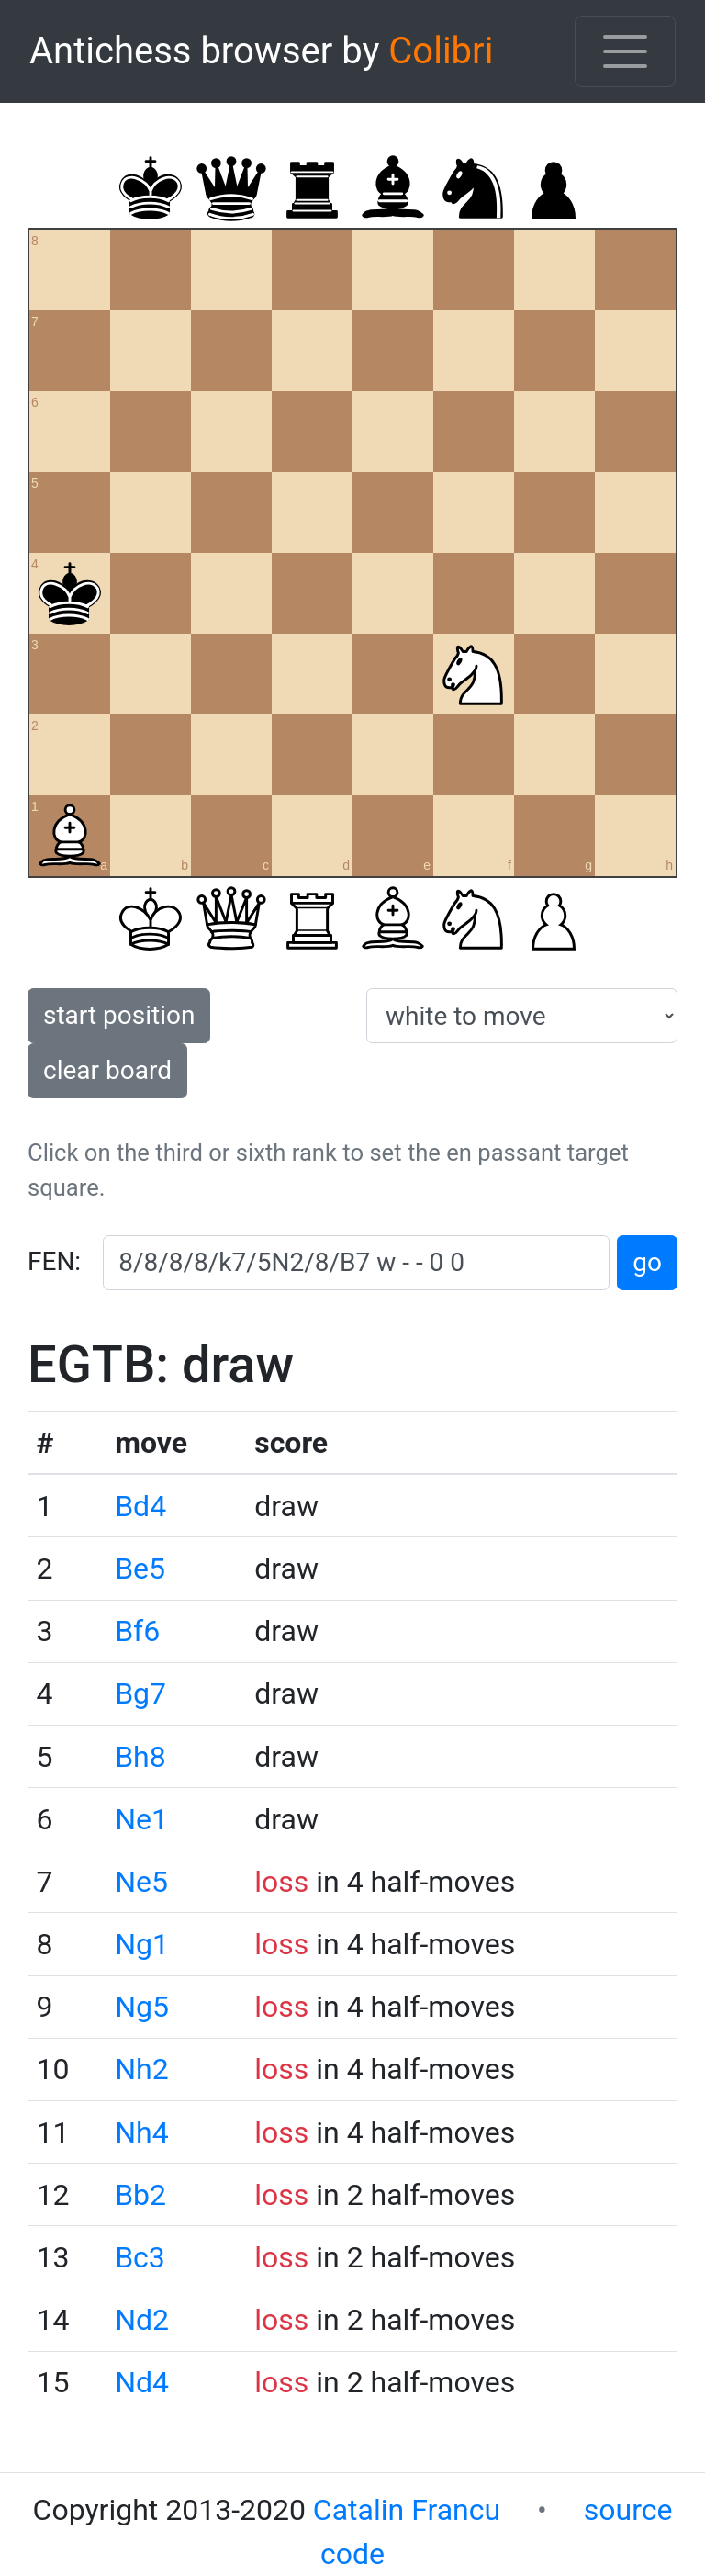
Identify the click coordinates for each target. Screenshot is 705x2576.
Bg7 (140, 1693)
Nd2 (142, 2319)
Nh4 (141, 2132)
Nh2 (141, 2069)
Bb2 (140, 2194)
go (647, 1262)
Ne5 (141, 1881)
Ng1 (142, 1944)
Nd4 (142, 2382)
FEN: (54, 1261)
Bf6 (137, 1631)
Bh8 (140, 1756)
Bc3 (140, 2257)
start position (119, 1015)
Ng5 (142, 2006)
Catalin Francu (406, 2509)
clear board (107, 1070)
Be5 (140, 1568)
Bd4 (140, 1506)
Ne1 (141, 1819)
